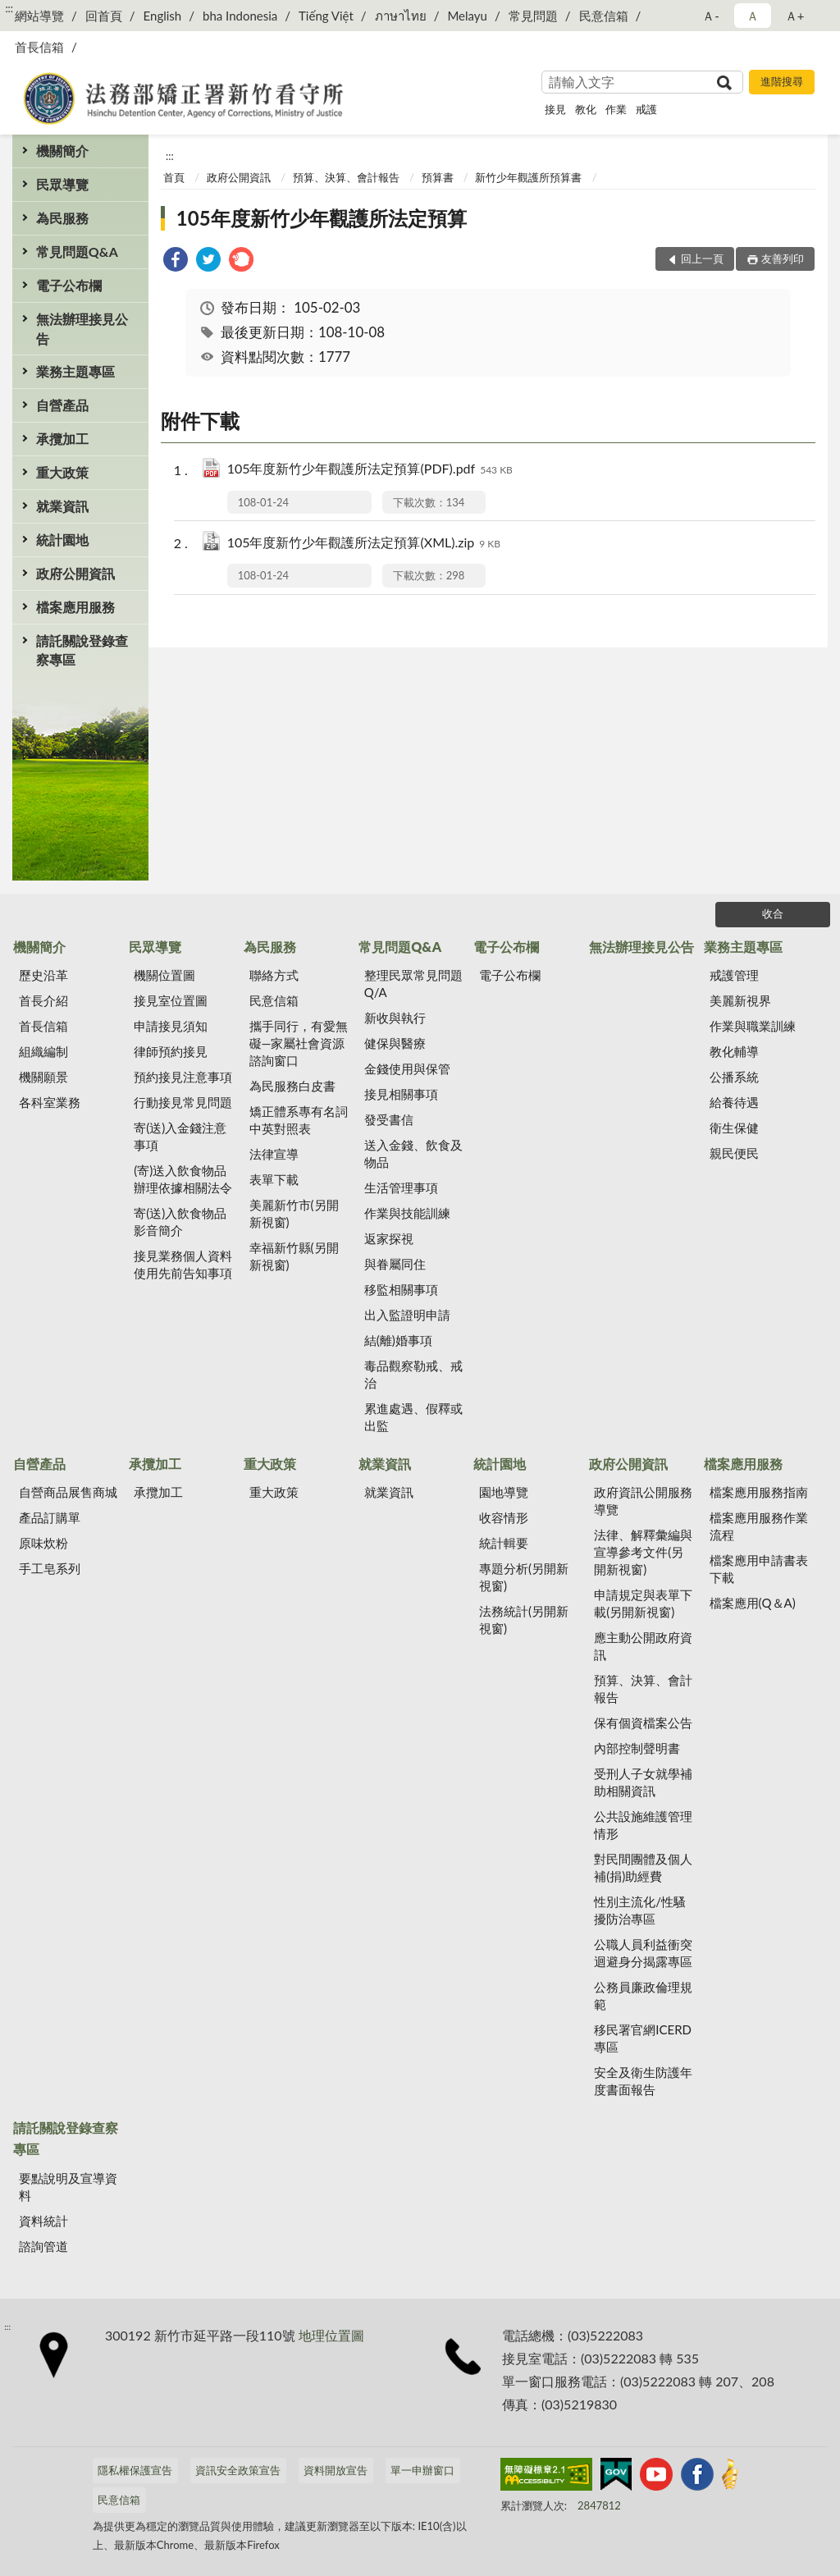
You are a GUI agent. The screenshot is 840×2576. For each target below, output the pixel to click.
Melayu (467, 15)
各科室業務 (49, 1102)
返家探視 (388, 1238)
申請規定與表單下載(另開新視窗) (643, 1603)
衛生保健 (734, 1127)
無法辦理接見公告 (82, 328)
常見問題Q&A (77, 251)
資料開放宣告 (336, 2470)
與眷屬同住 (395, 1263)
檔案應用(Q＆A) (753, 1602)
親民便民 (734, 1153)
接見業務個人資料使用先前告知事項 (183, 1264)
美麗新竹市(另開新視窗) (294, 1213)
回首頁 (103, 15)
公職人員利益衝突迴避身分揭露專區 (643, 1953)
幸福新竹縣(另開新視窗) (294, 1256)
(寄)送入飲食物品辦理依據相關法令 (183, 1179)
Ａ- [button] (710, 15)
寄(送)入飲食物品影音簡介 (180, 1222)
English (163, 15)
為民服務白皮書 (292, 1085)
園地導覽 (503, 1492)
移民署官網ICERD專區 (643, 2038)
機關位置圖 (164, 975)
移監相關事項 (401, 1289)
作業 (616, 109)
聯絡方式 (274, 975)
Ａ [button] (752, 15)
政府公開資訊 (75, 573)
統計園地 (62, 539)
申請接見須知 (171, 1025)
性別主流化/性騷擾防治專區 (640, 1910)
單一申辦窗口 (422, 2470)
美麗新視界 (740, 1000)
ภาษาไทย (401, 15)
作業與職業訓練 (753, 1025)
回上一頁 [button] (702, 258)
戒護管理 (734, 975)
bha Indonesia (240, 15)
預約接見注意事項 (183, 1076)
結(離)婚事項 (398, 1340)
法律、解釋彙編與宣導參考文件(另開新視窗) (643, 1551)
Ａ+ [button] (795, 15)
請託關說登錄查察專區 (82, 650)
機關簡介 (62, 150)
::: (9, 8)
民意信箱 (603, 15)
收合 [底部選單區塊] (772, 913)
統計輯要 (503, 1542)
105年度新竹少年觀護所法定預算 (321, 218)
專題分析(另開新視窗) (523, 1577)
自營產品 (62, 405)
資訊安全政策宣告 (238, 2470)
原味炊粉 (43, 1542)
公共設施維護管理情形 (643, 1825)
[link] (175, 261)
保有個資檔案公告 (643, 1722)
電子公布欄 (69, 285)
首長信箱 (39, 46)
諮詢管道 (43, 2246)
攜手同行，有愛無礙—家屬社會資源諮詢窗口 (298, 1043)
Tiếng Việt (326, 15)
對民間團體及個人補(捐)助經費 (643, 1867)
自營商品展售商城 (68, 1492)
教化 (585, 109)
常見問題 (533, 15)
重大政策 (62, 472)
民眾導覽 (62, 184)
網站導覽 (39, 15)
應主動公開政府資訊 (643, 1646)
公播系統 (734, 1076)
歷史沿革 (43, 975)
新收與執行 (395, 1017)
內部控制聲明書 (637, 1748)
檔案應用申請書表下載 (759, 1569)
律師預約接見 (171, 1051)
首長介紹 (43, 1000)
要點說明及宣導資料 (68, 2187)
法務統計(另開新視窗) (523, 1620)
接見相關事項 (401, 1094)
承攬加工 (62, 438)
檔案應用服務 (75, 607)
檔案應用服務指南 (759, 1492)
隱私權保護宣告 (135, 2470)
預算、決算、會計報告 (346, 177)
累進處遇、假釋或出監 (413, 1417)
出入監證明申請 (407, 1314)
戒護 (646, 109)
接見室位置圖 (171, 1000)
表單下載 (274, 1179)
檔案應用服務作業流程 (759, 1526)
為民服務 (62, 218)
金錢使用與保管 (407, 1068)
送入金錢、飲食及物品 (413, 1153)
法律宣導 (274, 1153)
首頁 (174, 177)
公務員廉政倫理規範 (643, 1995)
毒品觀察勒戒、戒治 (413, 1374)
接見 (555, 109)
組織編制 (43, 1051)
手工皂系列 (49, 1568)
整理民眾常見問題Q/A (413, 984)
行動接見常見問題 (183, 1102)
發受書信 (388, 1119)
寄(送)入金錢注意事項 (180, 1136)
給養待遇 (734, 1102)
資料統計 (43, 2220)
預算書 (438, 177)
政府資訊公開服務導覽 (643, 1501)
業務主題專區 (75, 371)
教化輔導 (734, 1051)
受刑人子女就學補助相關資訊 (643, 1782)
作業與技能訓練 (407, 1213)
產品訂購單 (49, 1517)
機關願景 (43, 1076)
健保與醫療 (395, 1043)
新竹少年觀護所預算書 (528, 177)
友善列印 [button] (782, 258)
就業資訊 (62, 506)
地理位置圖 (331, 2335)
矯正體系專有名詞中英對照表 (298, 1120)
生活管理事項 (401, 1187)
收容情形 (503, 1517)
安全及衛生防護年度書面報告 (643, 2081)
